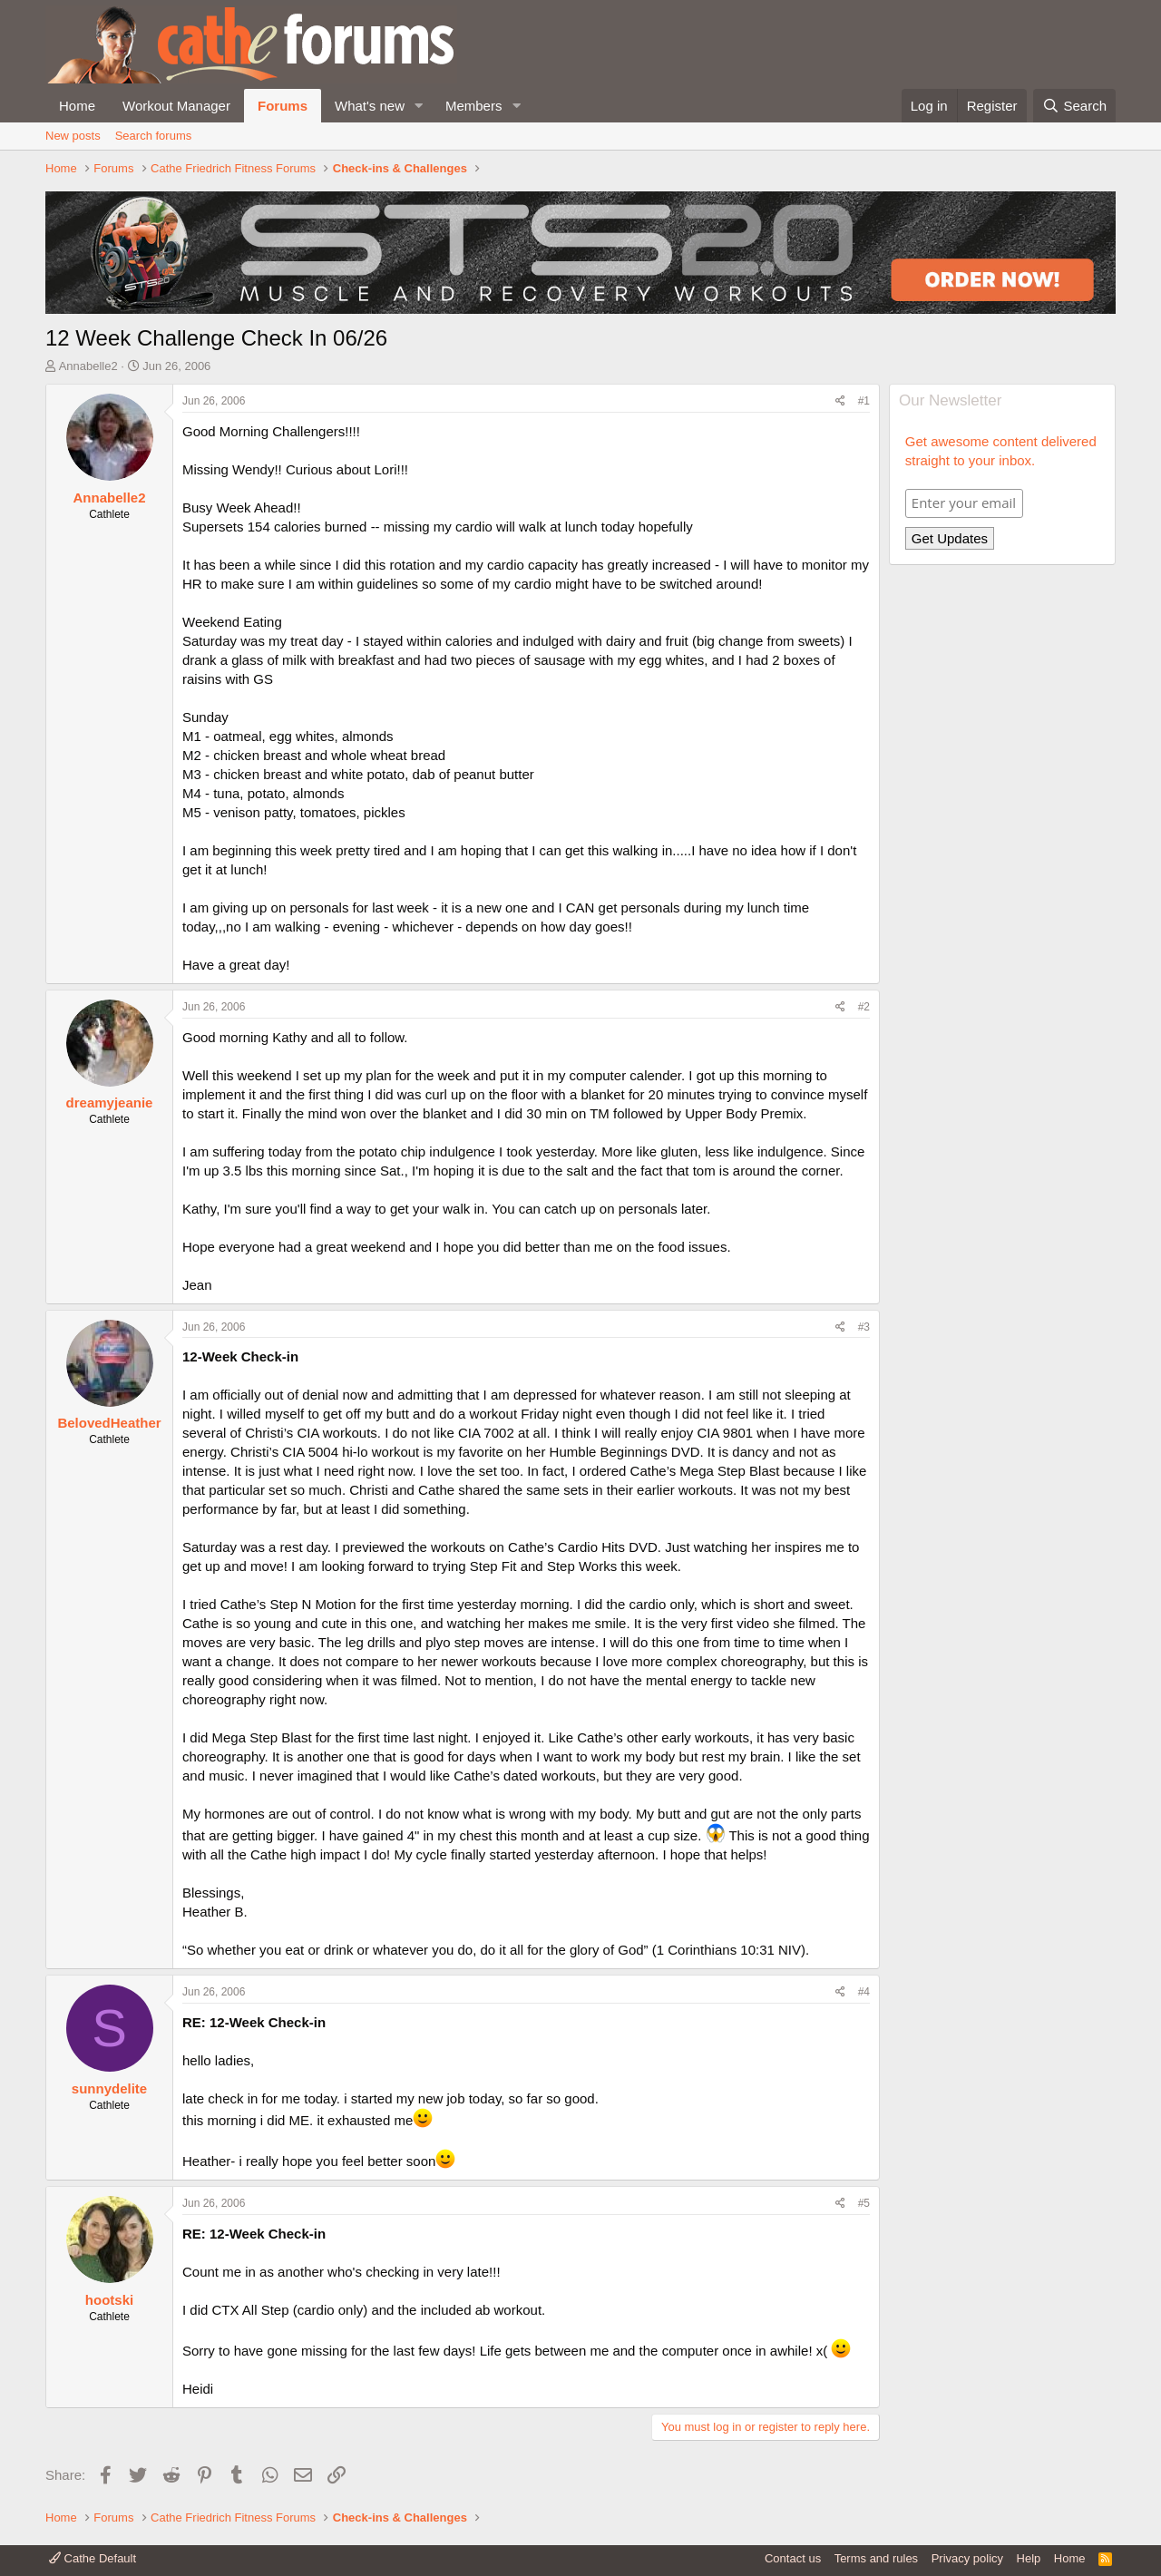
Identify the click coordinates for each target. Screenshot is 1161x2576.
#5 (864, 2203)
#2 (864, 1006)
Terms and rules (876, 2558)
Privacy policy (967, 2558)
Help (1029, 2558)
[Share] (840, 401)
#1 (864, 401)
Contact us (793, 2558)
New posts (73, 135)
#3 (864, 1327)
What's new (370, 105)
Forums (282, 105)
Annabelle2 (88, 366)
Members (473, 105)
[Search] (1074, 105)
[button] (419, 105)
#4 (864, 1992)
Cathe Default (92, 2558)
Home (77, 105)
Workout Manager (176, 105)
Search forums (153, 135)
